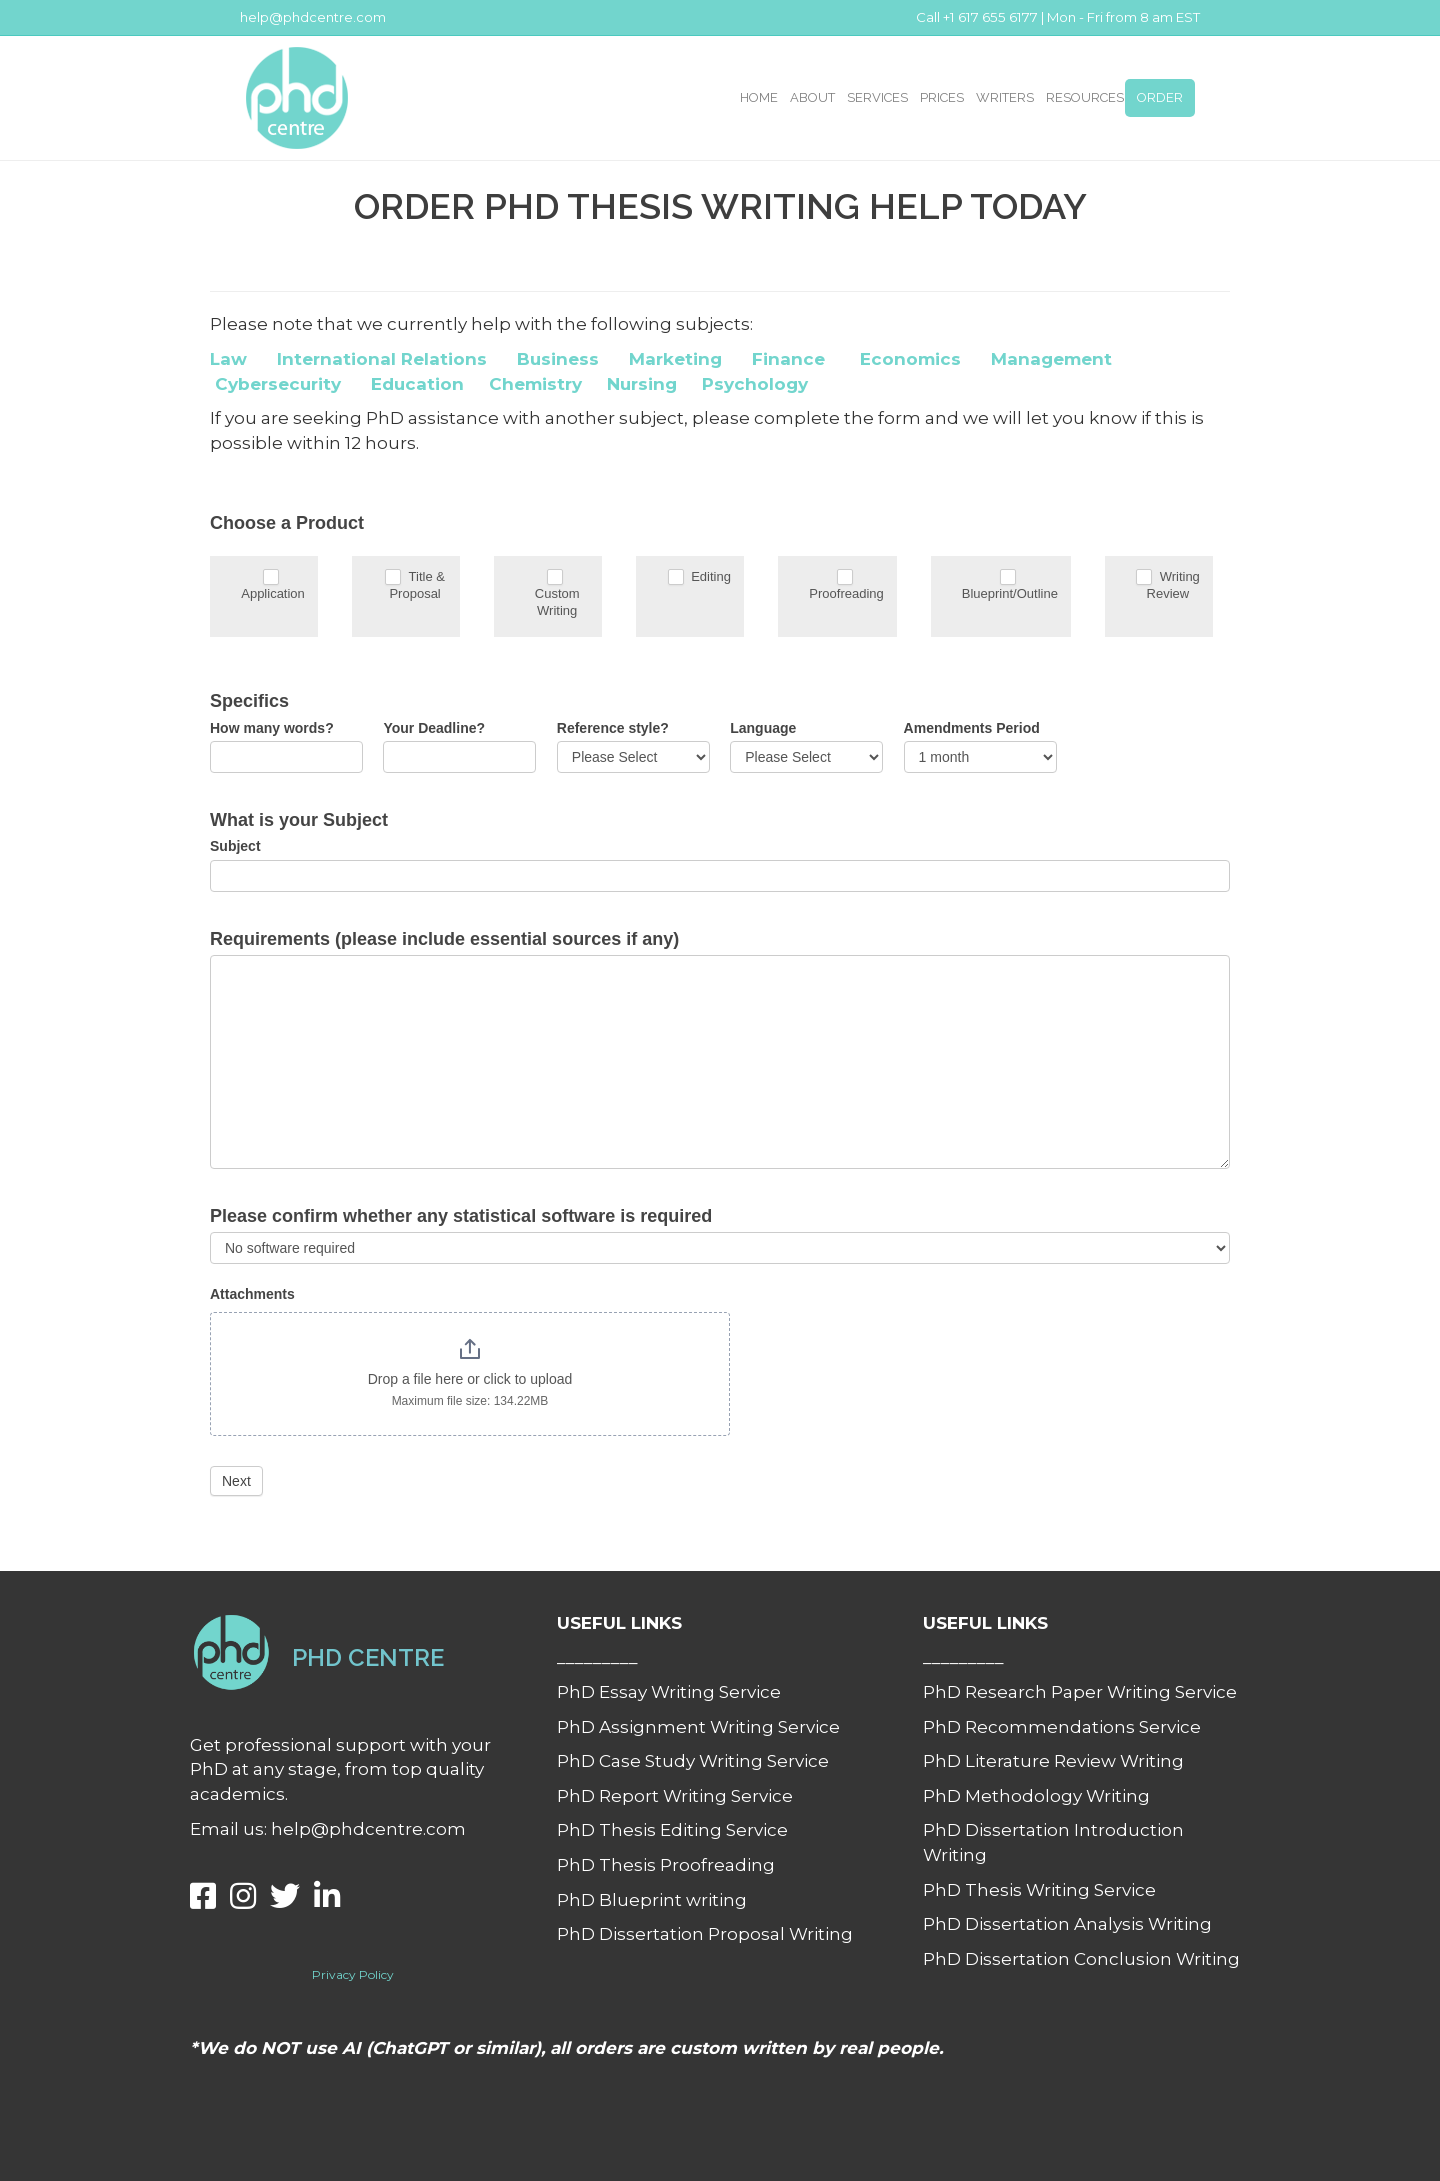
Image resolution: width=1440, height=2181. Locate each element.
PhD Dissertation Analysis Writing (1067, 1924)
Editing (699, 577)
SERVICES (877, 97)
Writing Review (1168, 585)
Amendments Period (972, 728)
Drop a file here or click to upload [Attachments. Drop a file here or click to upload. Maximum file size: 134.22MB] (470, 1379)
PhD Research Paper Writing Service (1080, 1692)
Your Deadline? (434, 728)
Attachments (252, 1294)
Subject (235, 846)
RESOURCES (1085, 97)
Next (236, 1481)
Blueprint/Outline (1010, 584)
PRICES (942, 97)
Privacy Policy (353, 1974)
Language (763, 728)
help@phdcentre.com (313, 17)
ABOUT (812, 97)
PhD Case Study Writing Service (693, 1761)
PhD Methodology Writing (1036, 1796)
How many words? (272, 728)
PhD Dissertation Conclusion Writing (1081, 1959)
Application (273, 584)
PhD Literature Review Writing (1053, 1761)
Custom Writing (557, 593)
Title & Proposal (415, 585)
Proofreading (846, 584)
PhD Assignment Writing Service (698, 1727)
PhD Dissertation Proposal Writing (705, 1934)
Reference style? (613, 728)
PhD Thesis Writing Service (1039, 1890)
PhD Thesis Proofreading (666, 1865)
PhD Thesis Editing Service (672, 1830)
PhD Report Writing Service (675, 1796)
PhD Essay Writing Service (669, 1692)
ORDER (1160, 97)
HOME (759, 97)
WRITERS (1005, 97)
